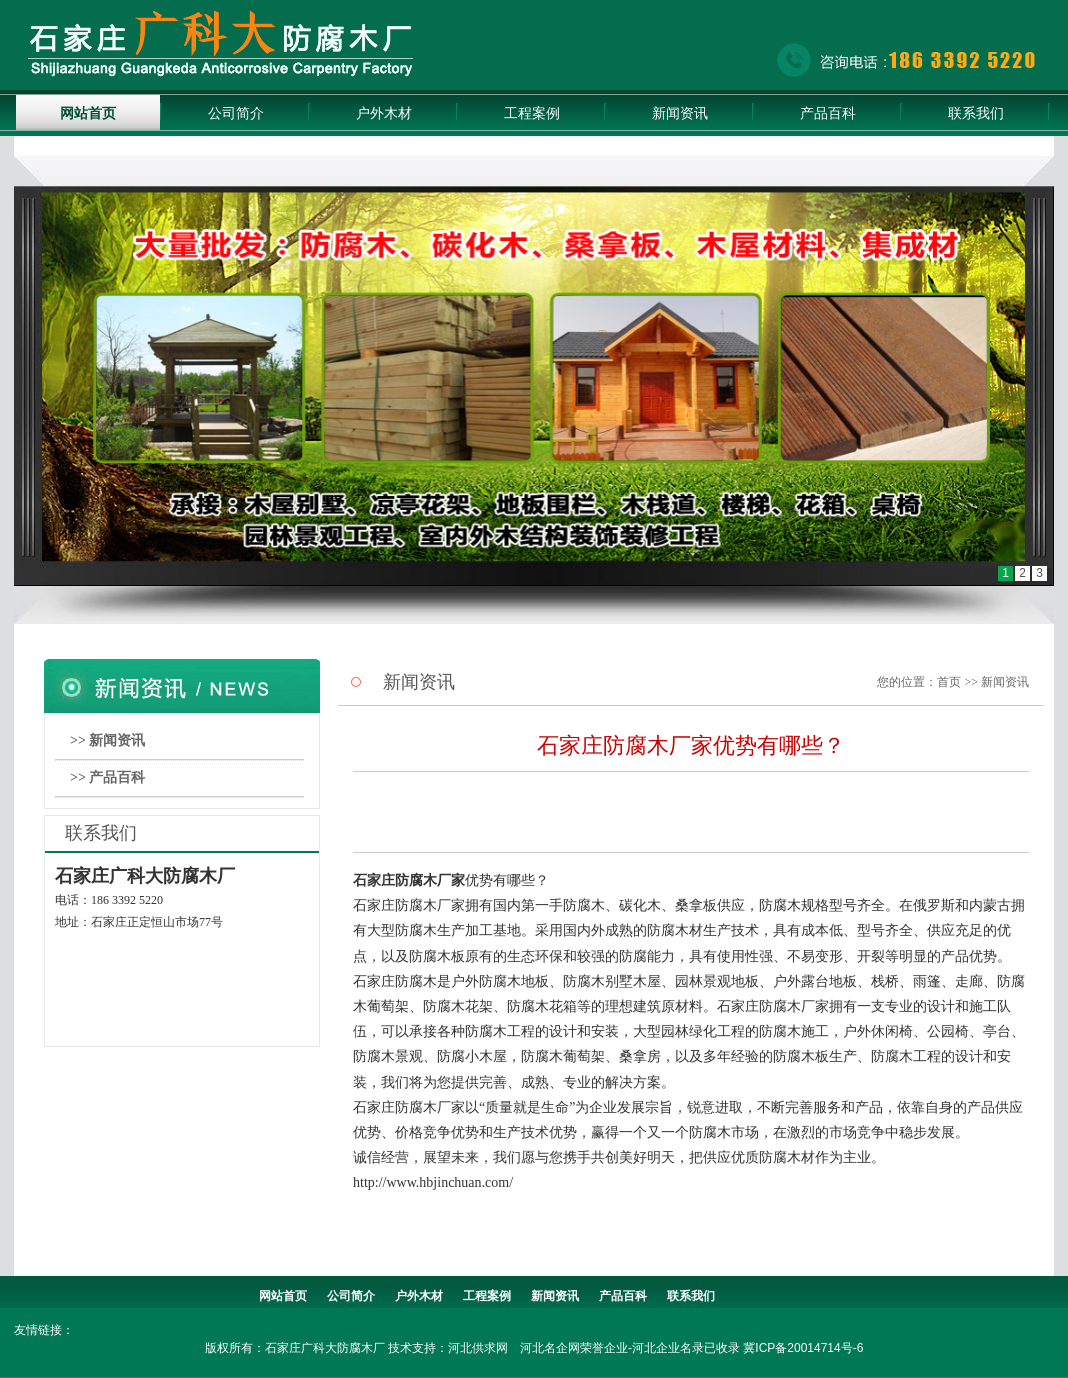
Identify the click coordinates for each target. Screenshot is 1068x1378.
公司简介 (236, 113)
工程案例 (532, 113)
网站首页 (88, 113)
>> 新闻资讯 (107, 740)
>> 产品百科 (107, 777)
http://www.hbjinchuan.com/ (433, 1182)
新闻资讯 (680, 113)
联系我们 (976, 113)
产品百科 (828, 113)
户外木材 (384, 113)
